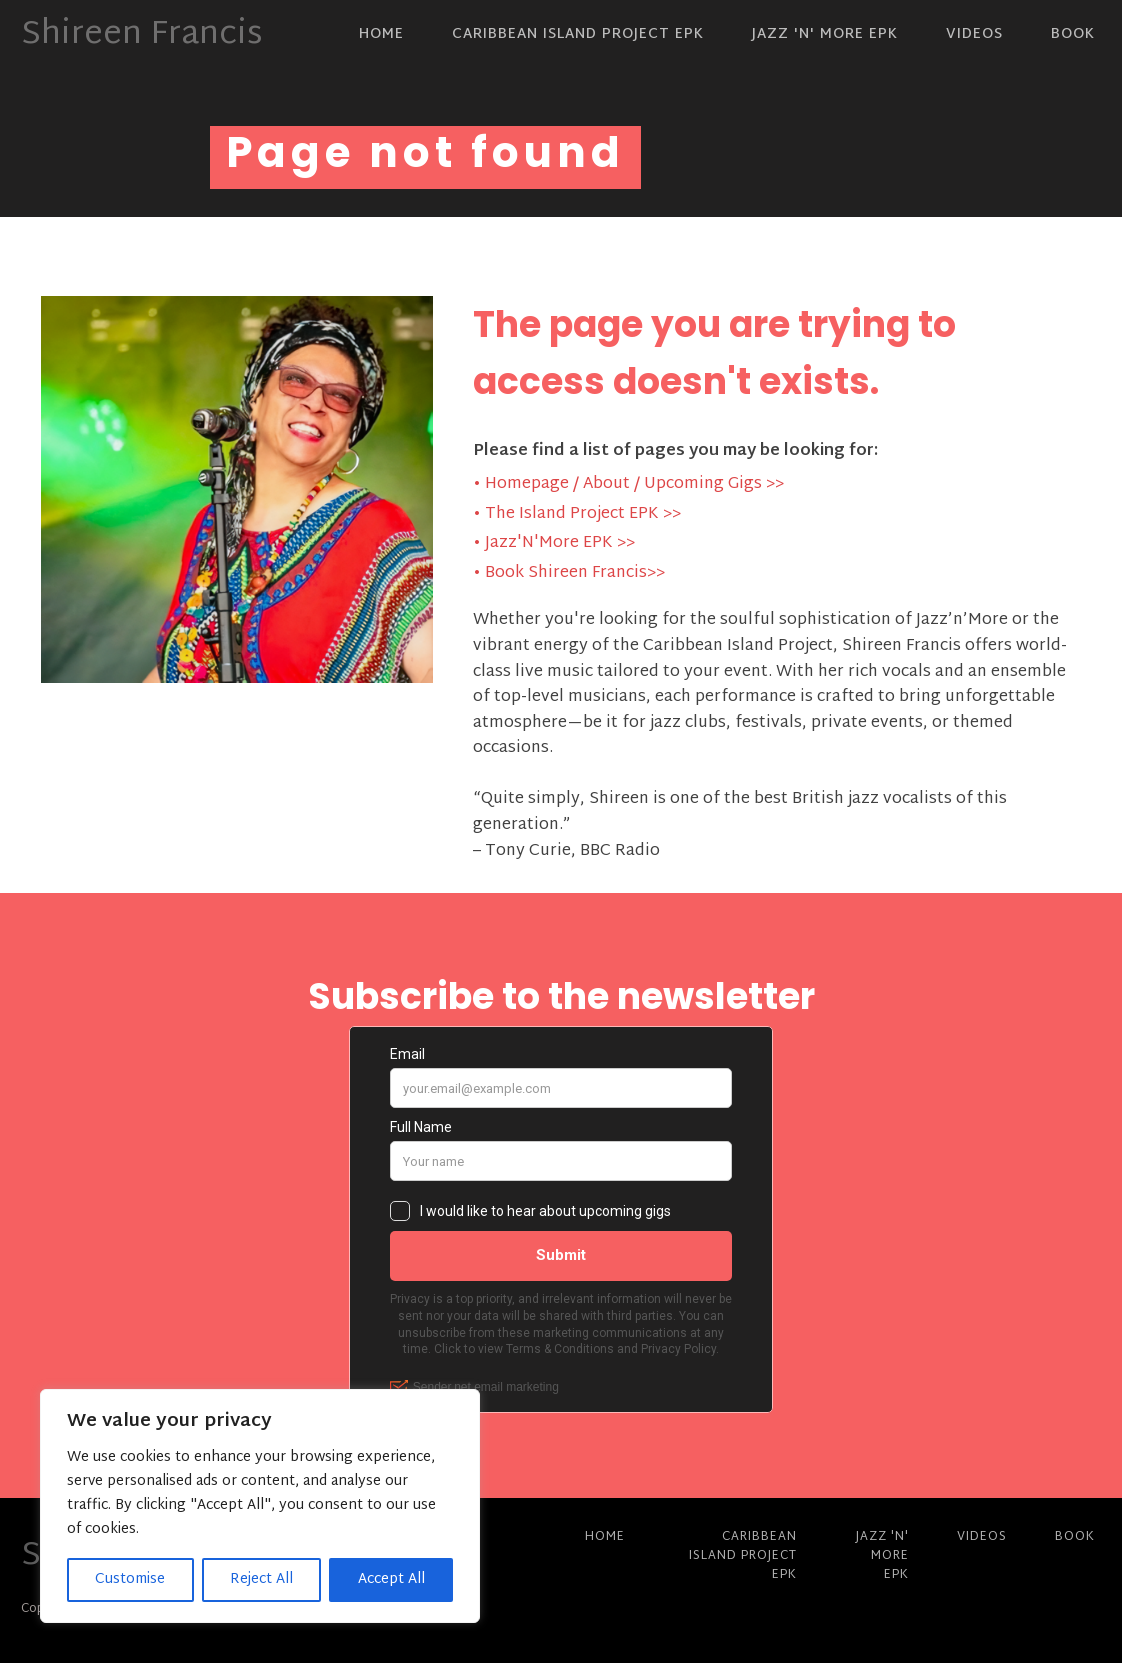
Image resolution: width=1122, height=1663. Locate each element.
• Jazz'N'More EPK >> (554, 544)
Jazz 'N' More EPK (825, 34)
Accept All (391, 1579)
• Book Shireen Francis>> (569, 574)
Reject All (261, 1579)
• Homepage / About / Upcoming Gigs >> (628, 485)
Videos (974, 34)
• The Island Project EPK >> (577, 515)
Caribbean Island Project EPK (578, 34)
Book (1073, 34)
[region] (260, 1506)
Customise (130, 1579)
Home (381, 34)
